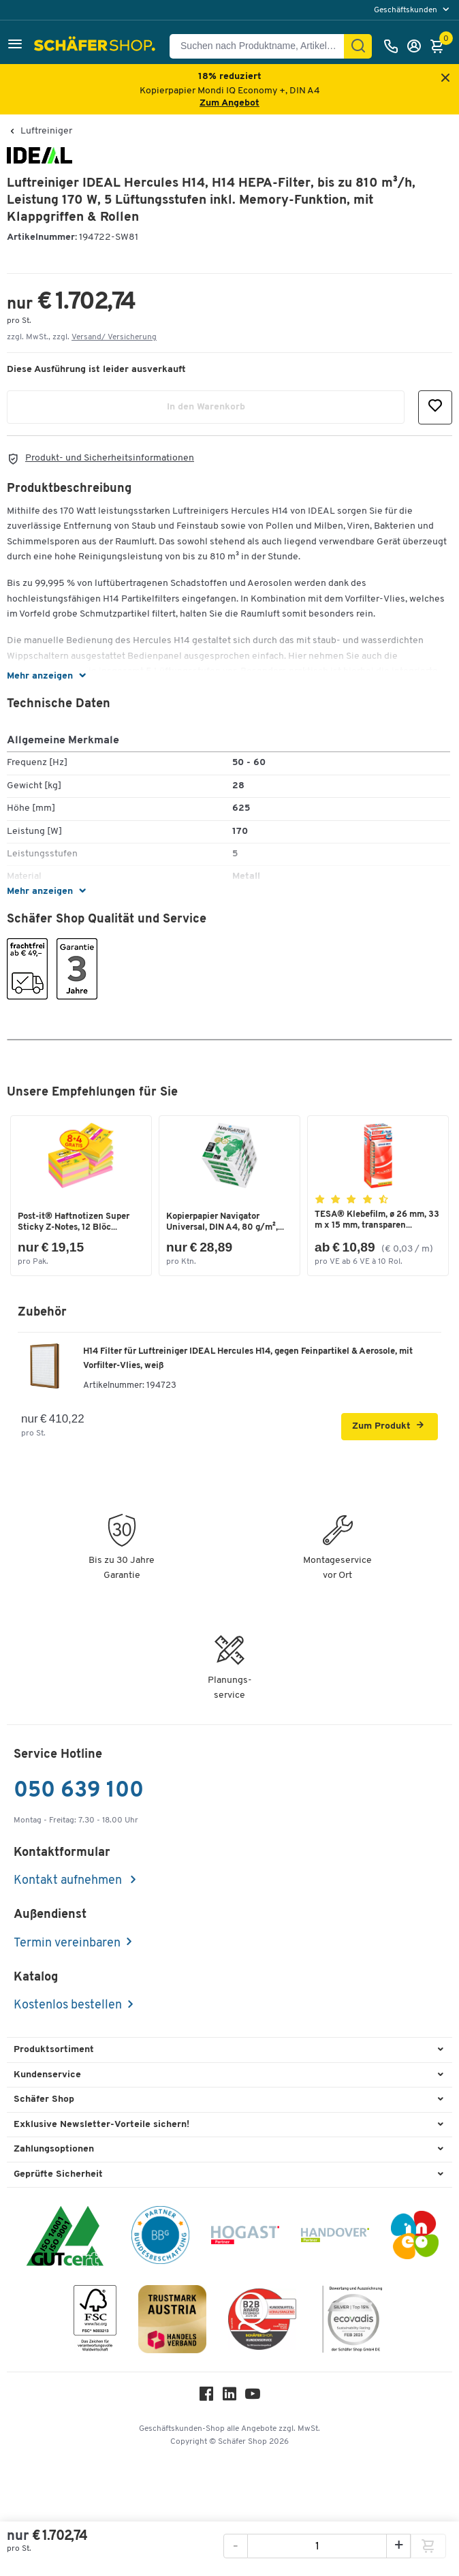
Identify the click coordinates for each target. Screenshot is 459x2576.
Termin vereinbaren (67, 1943)
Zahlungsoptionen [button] (54, 2149)
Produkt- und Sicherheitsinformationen (109, 458)
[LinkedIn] (229, 2397)
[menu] (413, 9)
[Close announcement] (445, 78)
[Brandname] (39, 161)
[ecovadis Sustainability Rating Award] (352, 2321)
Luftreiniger (46, 131)
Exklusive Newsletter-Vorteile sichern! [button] (101, 2125)
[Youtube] (252, 2397)
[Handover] (335, 2238)
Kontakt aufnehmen (69, 1880)
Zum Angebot (229, 103)
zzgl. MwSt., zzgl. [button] (82, 337)
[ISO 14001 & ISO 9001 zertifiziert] (65, 2237)
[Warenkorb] (440, 46)
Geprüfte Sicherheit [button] (58, 2174)
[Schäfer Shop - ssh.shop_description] (96, 46)
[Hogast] (245, 2237)
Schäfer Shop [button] (44, 2099)
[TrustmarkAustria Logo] (172, 2321)
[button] (15, 46)
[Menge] (317, 2547)
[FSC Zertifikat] (95, 2321)
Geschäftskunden (406, 10)
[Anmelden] (417, 46)
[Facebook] (206, 2397)
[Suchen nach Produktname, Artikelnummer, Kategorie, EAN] (262, 46)
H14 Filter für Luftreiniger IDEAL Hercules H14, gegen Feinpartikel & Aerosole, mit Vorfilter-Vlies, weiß (248, 1358)
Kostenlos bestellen (68, 2005)
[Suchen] (358, 46)
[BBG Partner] (160, 2237)
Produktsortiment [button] (54, 2050)
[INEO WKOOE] (415, 2237)
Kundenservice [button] (47, 2075)
